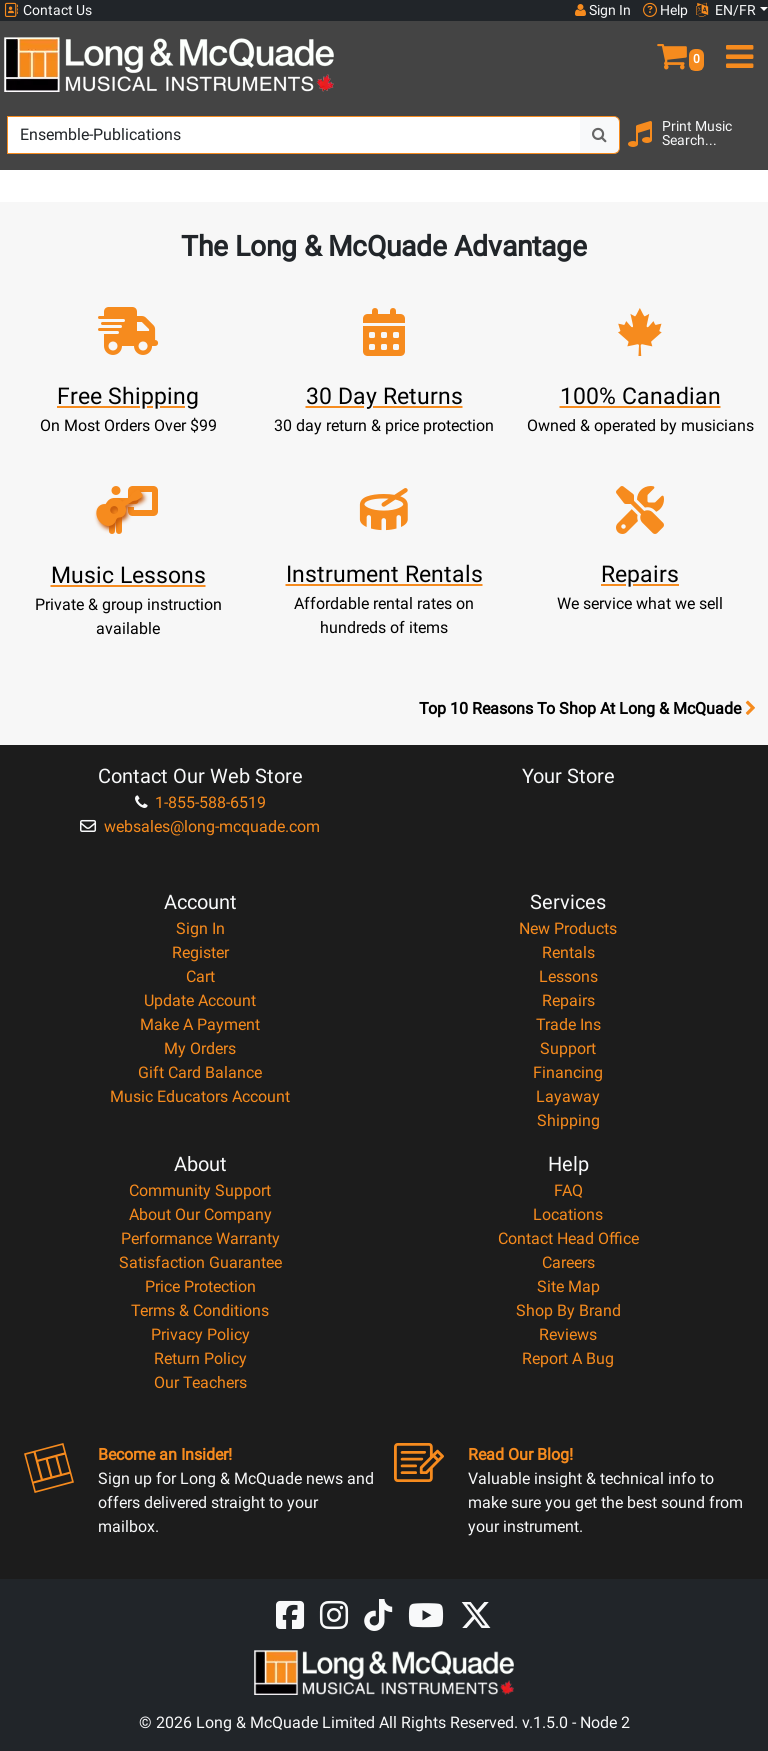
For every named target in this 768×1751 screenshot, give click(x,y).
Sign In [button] (603, 10)
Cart (200, 976)
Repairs (568, 1000)
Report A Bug (568, 1358)
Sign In (200, 928)
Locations (568, 1214)
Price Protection (200, 1286)
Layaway (568, 1096)
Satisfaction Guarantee (200, 1262)
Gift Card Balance (200, 1072)
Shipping (568, 1120)
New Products (568, 928)
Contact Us (48, 10)
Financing (568, 1072)
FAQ (568, 1190)
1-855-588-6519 (200, 802)
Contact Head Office (568, 1238)
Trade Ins (568, 1024)
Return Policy (200, 1358)
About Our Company (200, 1214)
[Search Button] (600, 135)
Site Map (568, 1286)
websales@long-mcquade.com (200, 826)
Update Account (200, 1000)
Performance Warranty (200, 1238)
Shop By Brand (568, 1310)
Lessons (568, 976)
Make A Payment (200, 1024)
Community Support (200, 1190)
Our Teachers (200, 1382)
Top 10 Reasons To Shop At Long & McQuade (587, 709)
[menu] (736, 48)
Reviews (568, 1334)
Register (200, 952)
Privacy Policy (200, 1334)
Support (568, 1048)
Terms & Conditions (200, 1310)
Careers (568, 1262)
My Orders (200, 1048)
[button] (672, 48)
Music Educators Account (200, 1096)
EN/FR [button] (726, 10)
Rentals (568, 952)
